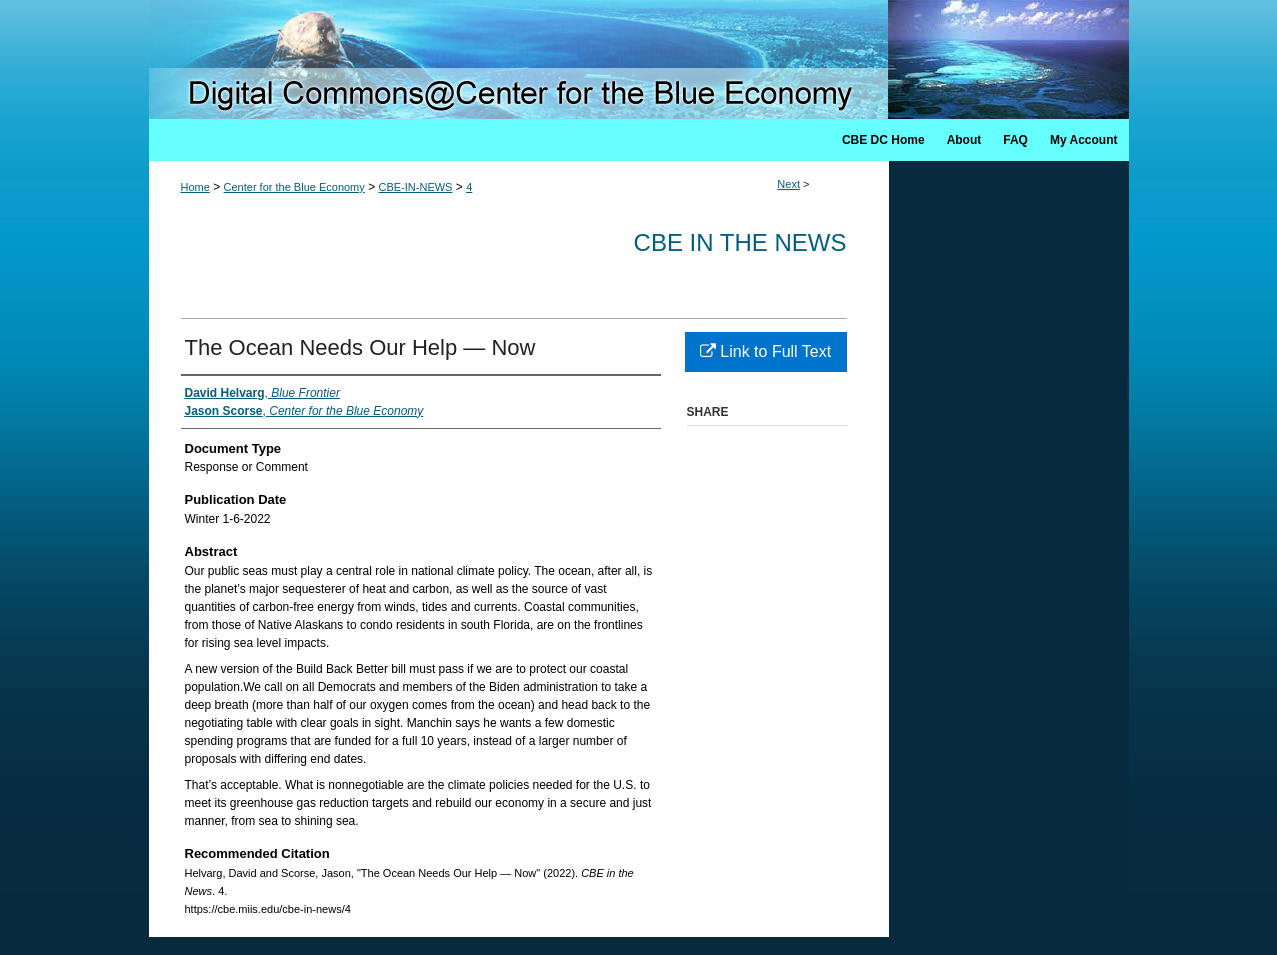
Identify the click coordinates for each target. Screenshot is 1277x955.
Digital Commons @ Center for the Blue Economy (639, 59)
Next (788, 184)
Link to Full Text (765, 351)
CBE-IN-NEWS (416, 187)
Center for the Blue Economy (294, 187)
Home (195, 187)
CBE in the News (740, 242)
